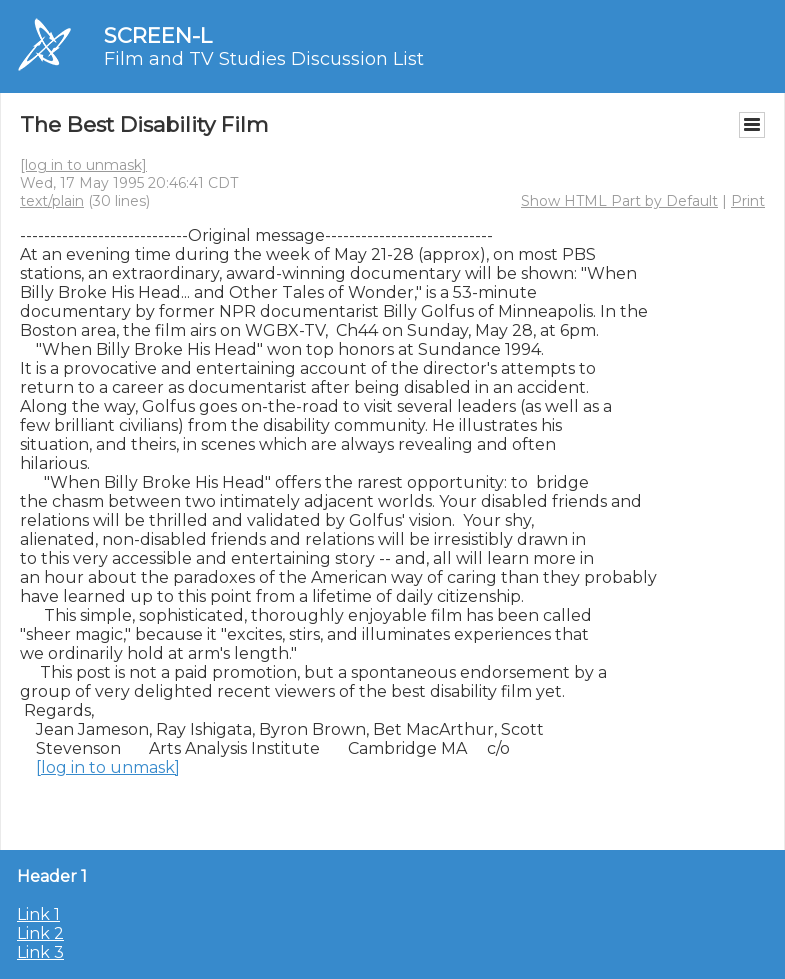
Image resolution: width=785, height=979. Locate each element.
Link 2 (40, 933)
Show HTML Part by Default (619, 201)
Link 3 (40, 952)
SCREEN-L (158, 35)
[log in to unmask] (83, 165)
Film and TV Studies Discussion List (264, 59)
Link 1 (38, 914)
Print (748, 201)
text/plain (52, 201)
